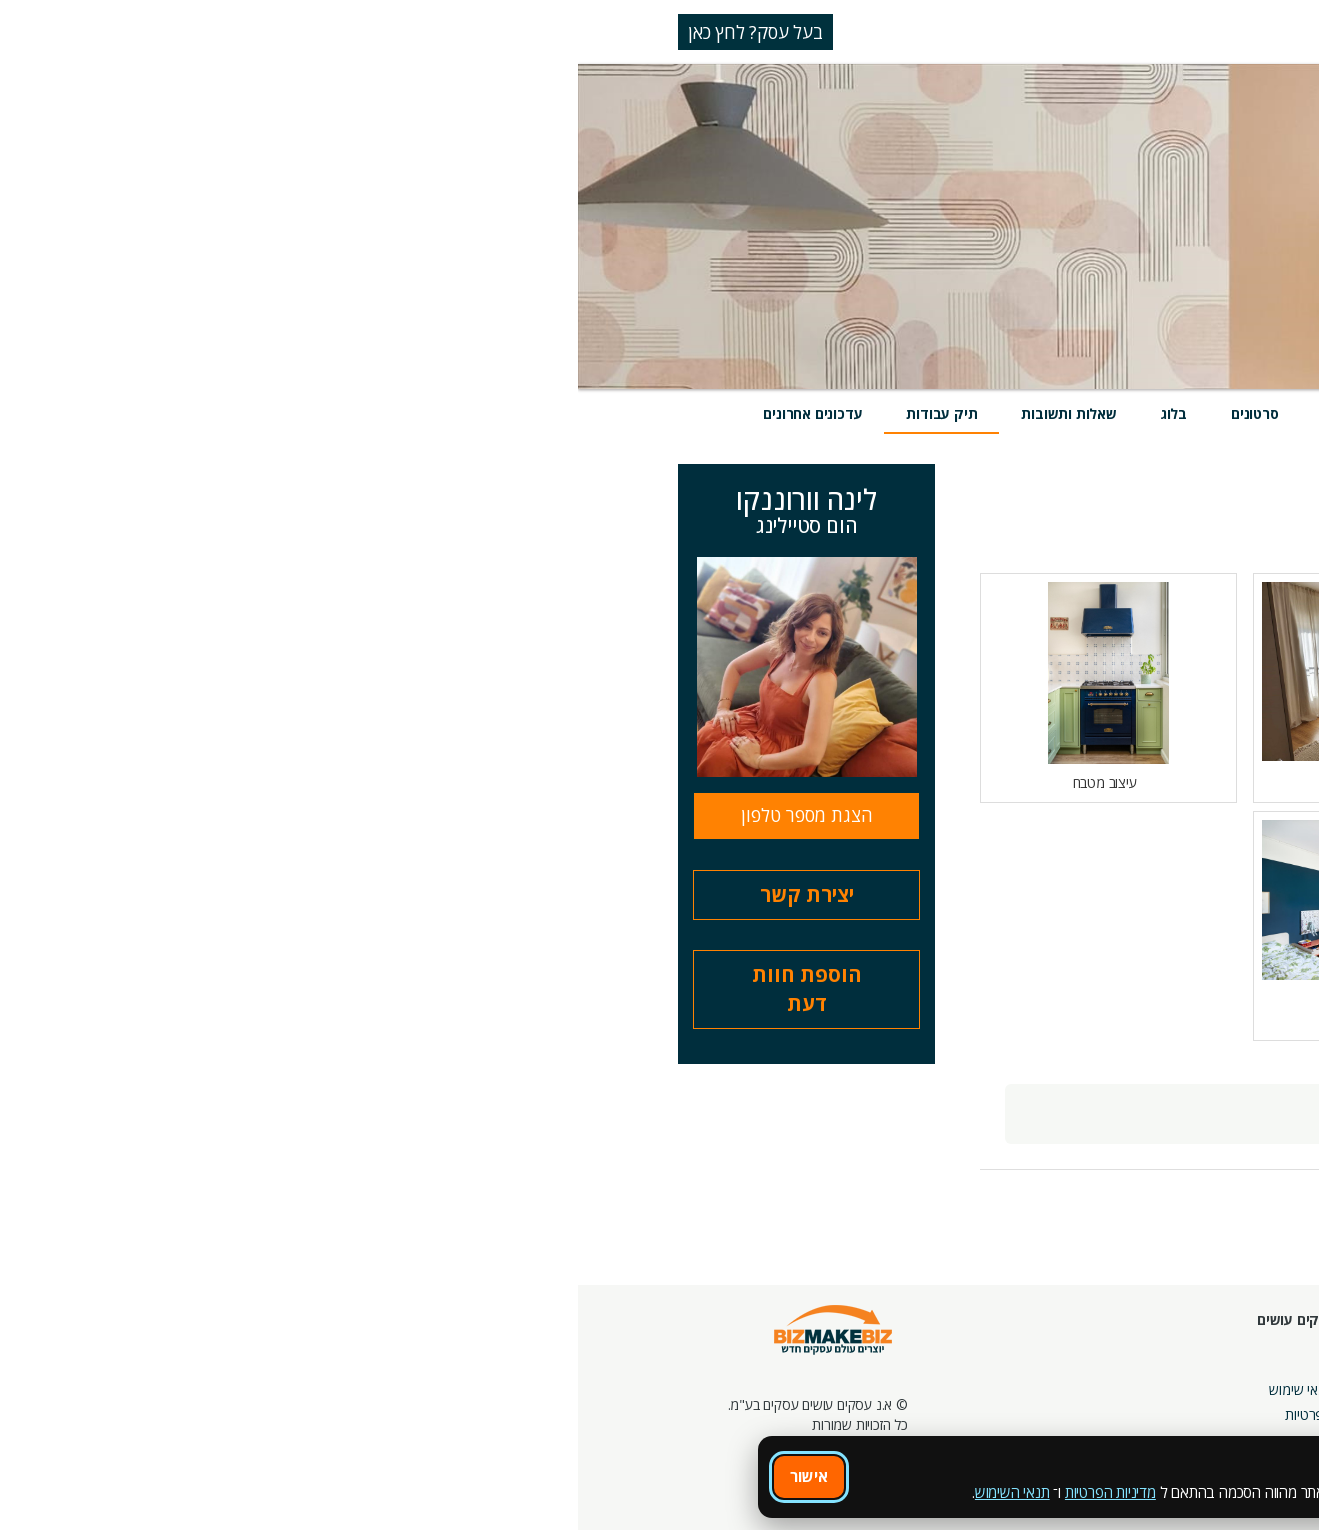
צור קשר (906, 1419)
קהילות (990, 1419)
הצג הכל (1124, 529)
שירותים (1046, 413)
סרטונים (677, 413)
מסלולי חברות (1112, 1344)
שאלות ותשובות (490, 413)
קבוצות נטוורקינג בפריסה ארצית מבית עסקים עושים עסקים (1079, 1414)
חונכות (911, 1344)
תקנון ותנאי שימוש (740, 1389)
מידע (1129, 413)
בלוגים (992, 1369)
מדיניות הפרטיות (532, 1492)
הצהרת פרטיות (748, 1414)
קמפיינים (1125, 1369)
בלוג (596, 413)
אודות (774, 1364)
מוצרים (957, 413)
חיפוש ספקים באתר (1236, 1344)
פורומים (988, 1394)
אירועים (869, 413)
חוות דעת (773, 413)
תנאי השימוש (434, 1492)
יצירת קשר (229, 894)
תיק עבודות (363, 413)
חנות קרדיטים (1252, 1369)
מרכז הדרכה (896, 1369)
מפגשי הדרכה (891, 1394)
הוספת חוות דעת (229, 989)
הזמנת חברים (1254, 1394)
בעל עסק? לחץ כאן (177, 32)
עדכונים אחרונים (234, 413)
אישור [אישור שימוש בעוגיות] (231, 1476)
